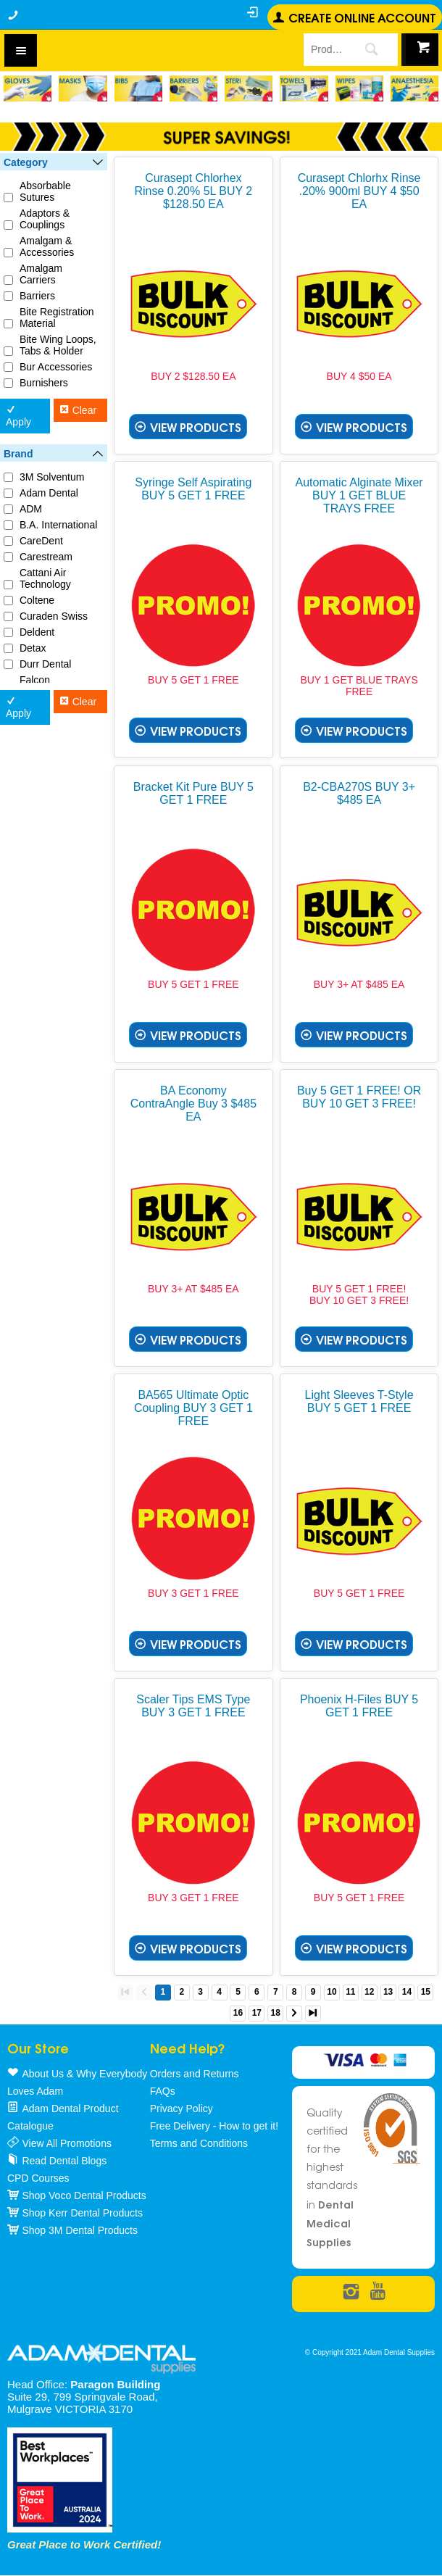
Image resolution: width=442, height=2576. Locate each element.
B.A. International (58, 525)
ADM (31, 509)
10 (331, 1992)
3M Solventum (52, 477)
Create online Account (362, 17)
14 (407, 1992)
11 (350, 1992)
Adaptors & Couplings (45, 218)
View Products (195, 426)
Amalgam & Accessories (47, 246)
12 (369, 1992)
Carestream (46, 556)
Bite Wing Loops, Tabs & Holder (58, 345)
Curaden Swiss (54, 616)
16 (238, 2013)
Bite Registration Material (57, 317)
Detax (33, 648)
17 (257, 2013)
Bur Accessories (56, 367)
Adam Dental (49, 493)
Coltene (37, 600)
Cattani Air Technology (45, 578)
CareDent (41, 541)
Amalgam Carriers (41, 274)
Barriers (37, 296)
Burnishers (44, 383)
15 (425, 1992)
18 (275, 2013)
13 (388, 1992)
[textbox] (323, 49)
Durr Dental (46, 664)
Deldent (37, 632)
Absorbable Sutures (45, 191)
